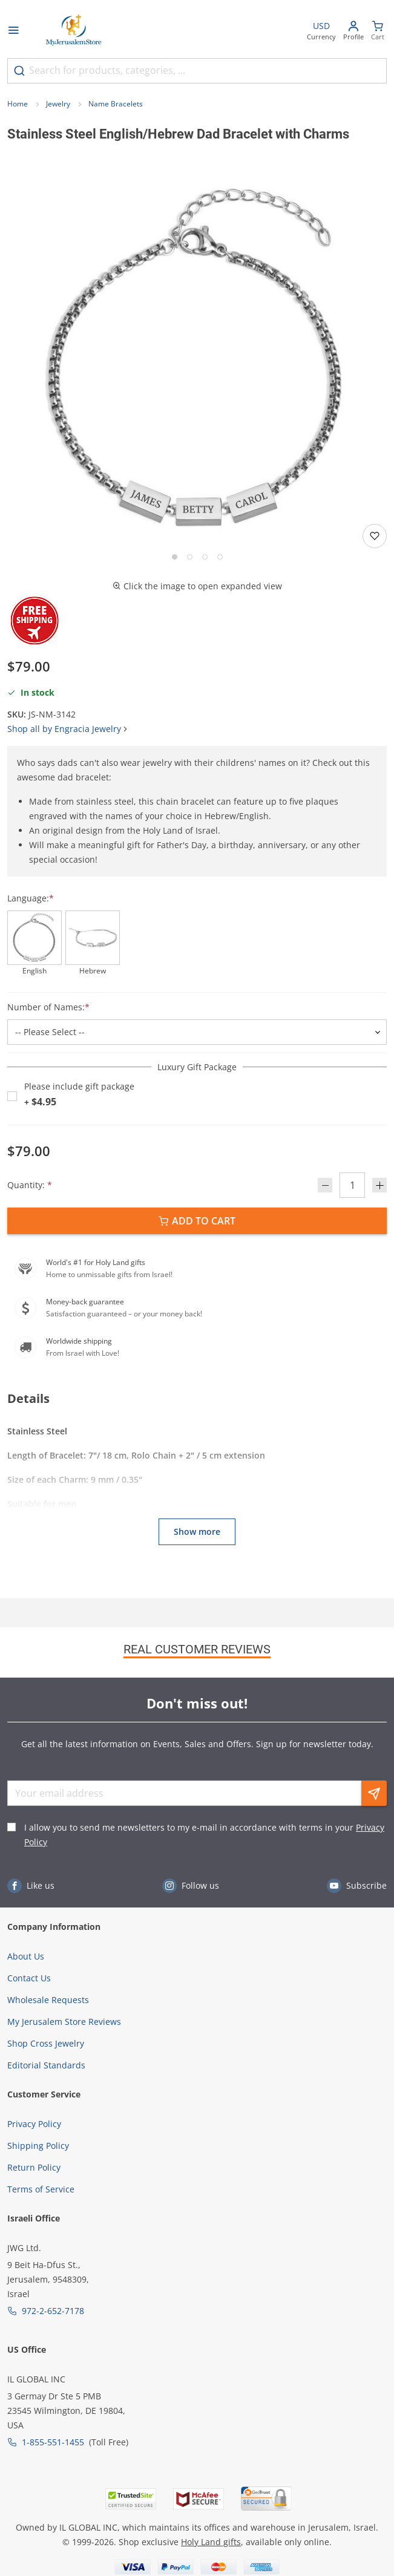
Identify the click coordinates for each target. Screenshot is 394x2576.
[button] (197, 359)
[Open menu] (13, 31)
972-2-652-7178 (53, 2310)
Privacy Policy (34, 2124)
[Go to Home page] (74, 31)
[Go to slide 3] (205, 557)
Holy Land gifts (211, 2542)
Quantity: (29, 1185)
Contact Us (29, 1978)
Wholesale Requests (48, 2000)
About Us (25, 1956)
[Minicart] (377, 32)
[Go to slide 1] (174, 557)
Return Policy (34, 2167)
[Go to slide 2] (189, 557)
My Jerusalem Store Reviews (64, 2021)
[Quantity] (352, 1185)
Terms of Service (40, 2189)
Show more (197, 1531)
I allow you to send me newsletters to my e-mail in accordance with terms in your (204, 1835)
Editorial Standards (46, 2065)
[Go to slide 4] (220, 557)
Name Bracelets (115, 104)
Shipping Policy (38, 2145)
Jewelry (58, 104)
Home (17, 104)
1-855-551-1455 (53, 2442)
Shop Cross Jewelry (45, 2043)
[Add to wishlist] (375, 536)
